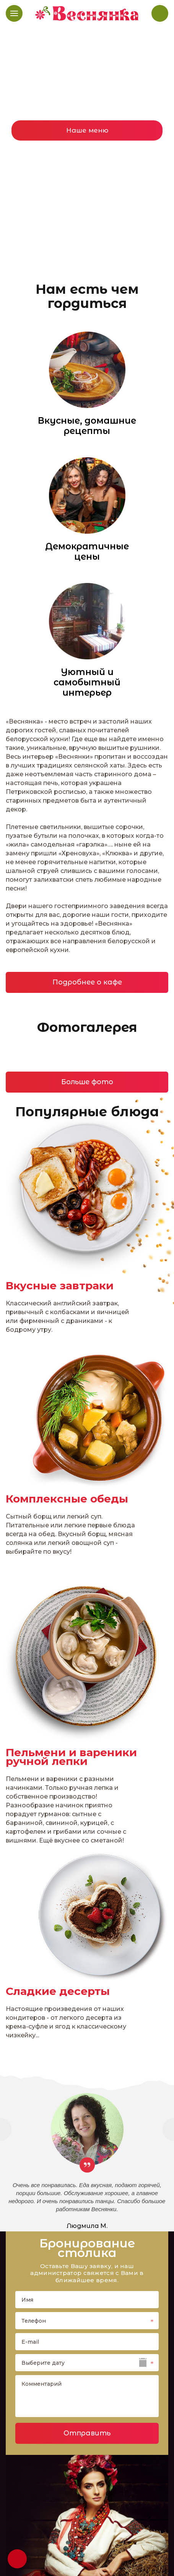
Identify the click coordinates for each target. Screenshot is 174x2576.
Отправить (87, 2433)
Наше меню (87, 130)
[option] (87, 141)
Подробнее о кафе (87, 982)
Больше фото (87, 1082)
